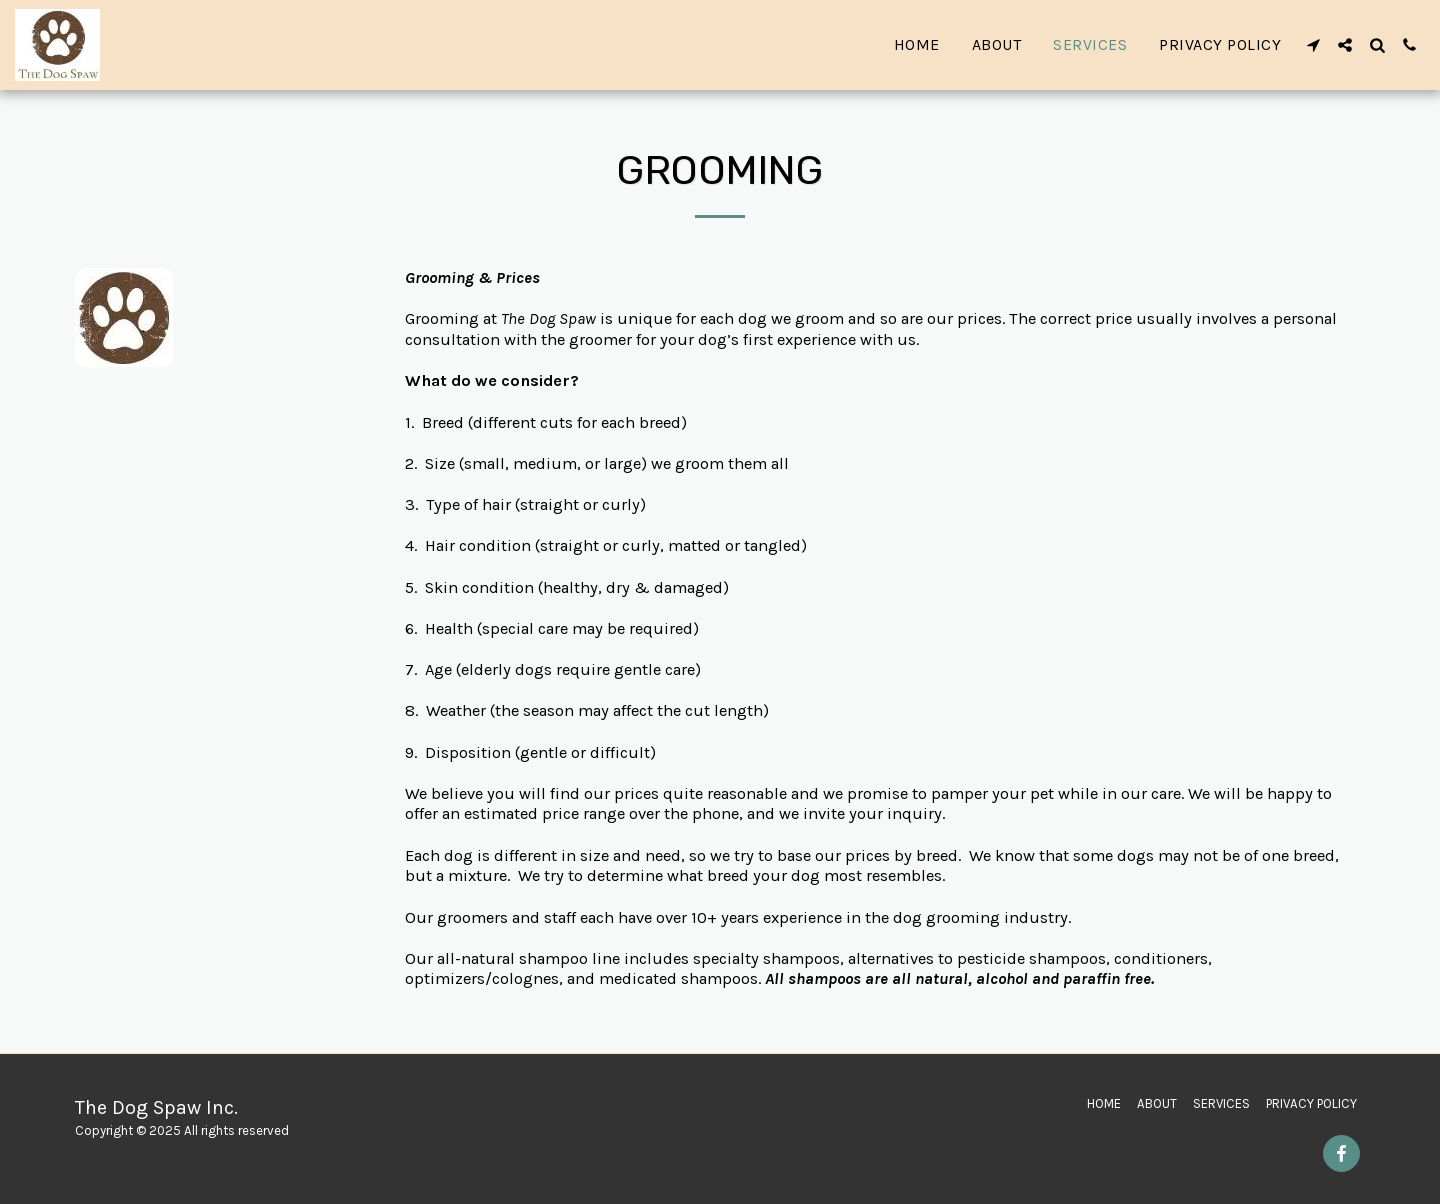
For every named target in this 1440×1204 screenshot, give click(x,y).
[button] (1313, 45)
